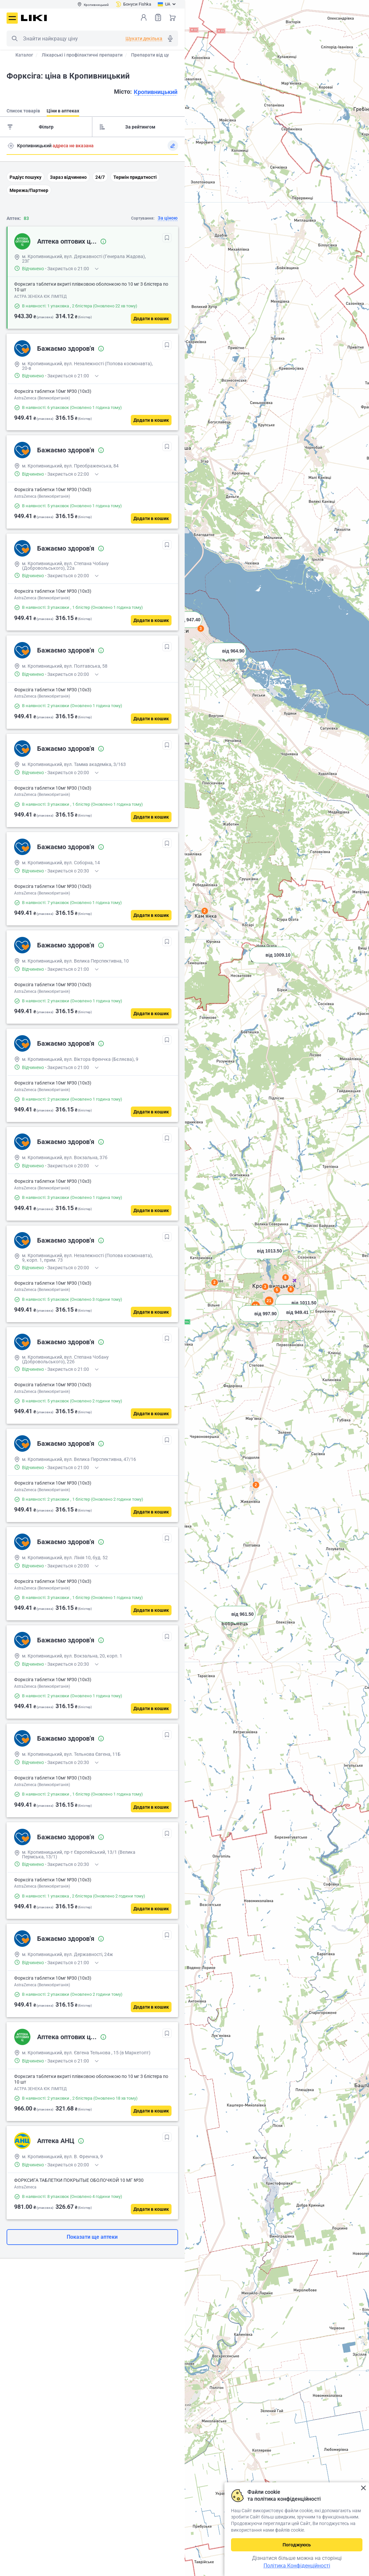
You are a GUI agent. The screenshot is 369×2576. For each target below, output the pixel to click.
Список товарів (158, 17)
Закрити (363, 2488)
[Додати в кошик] (151, 318)
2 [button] (256, 1485)
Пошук (14, 38)
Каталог (24, 55)
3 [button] (265, 1286)
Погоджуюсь (297, 2544)
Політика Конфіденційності (297, 2566)
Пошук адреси (10, 145)
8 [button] (285, 1277)
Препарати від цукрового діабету (167, 55)
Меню (12, 18)
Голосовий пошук (170, 38)
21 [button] (268, 1300)
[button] (271, 963)
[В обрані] (167, 237)
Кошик (172, 17)
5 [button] (277, 1290)
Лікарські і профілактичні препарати (82, 55)
